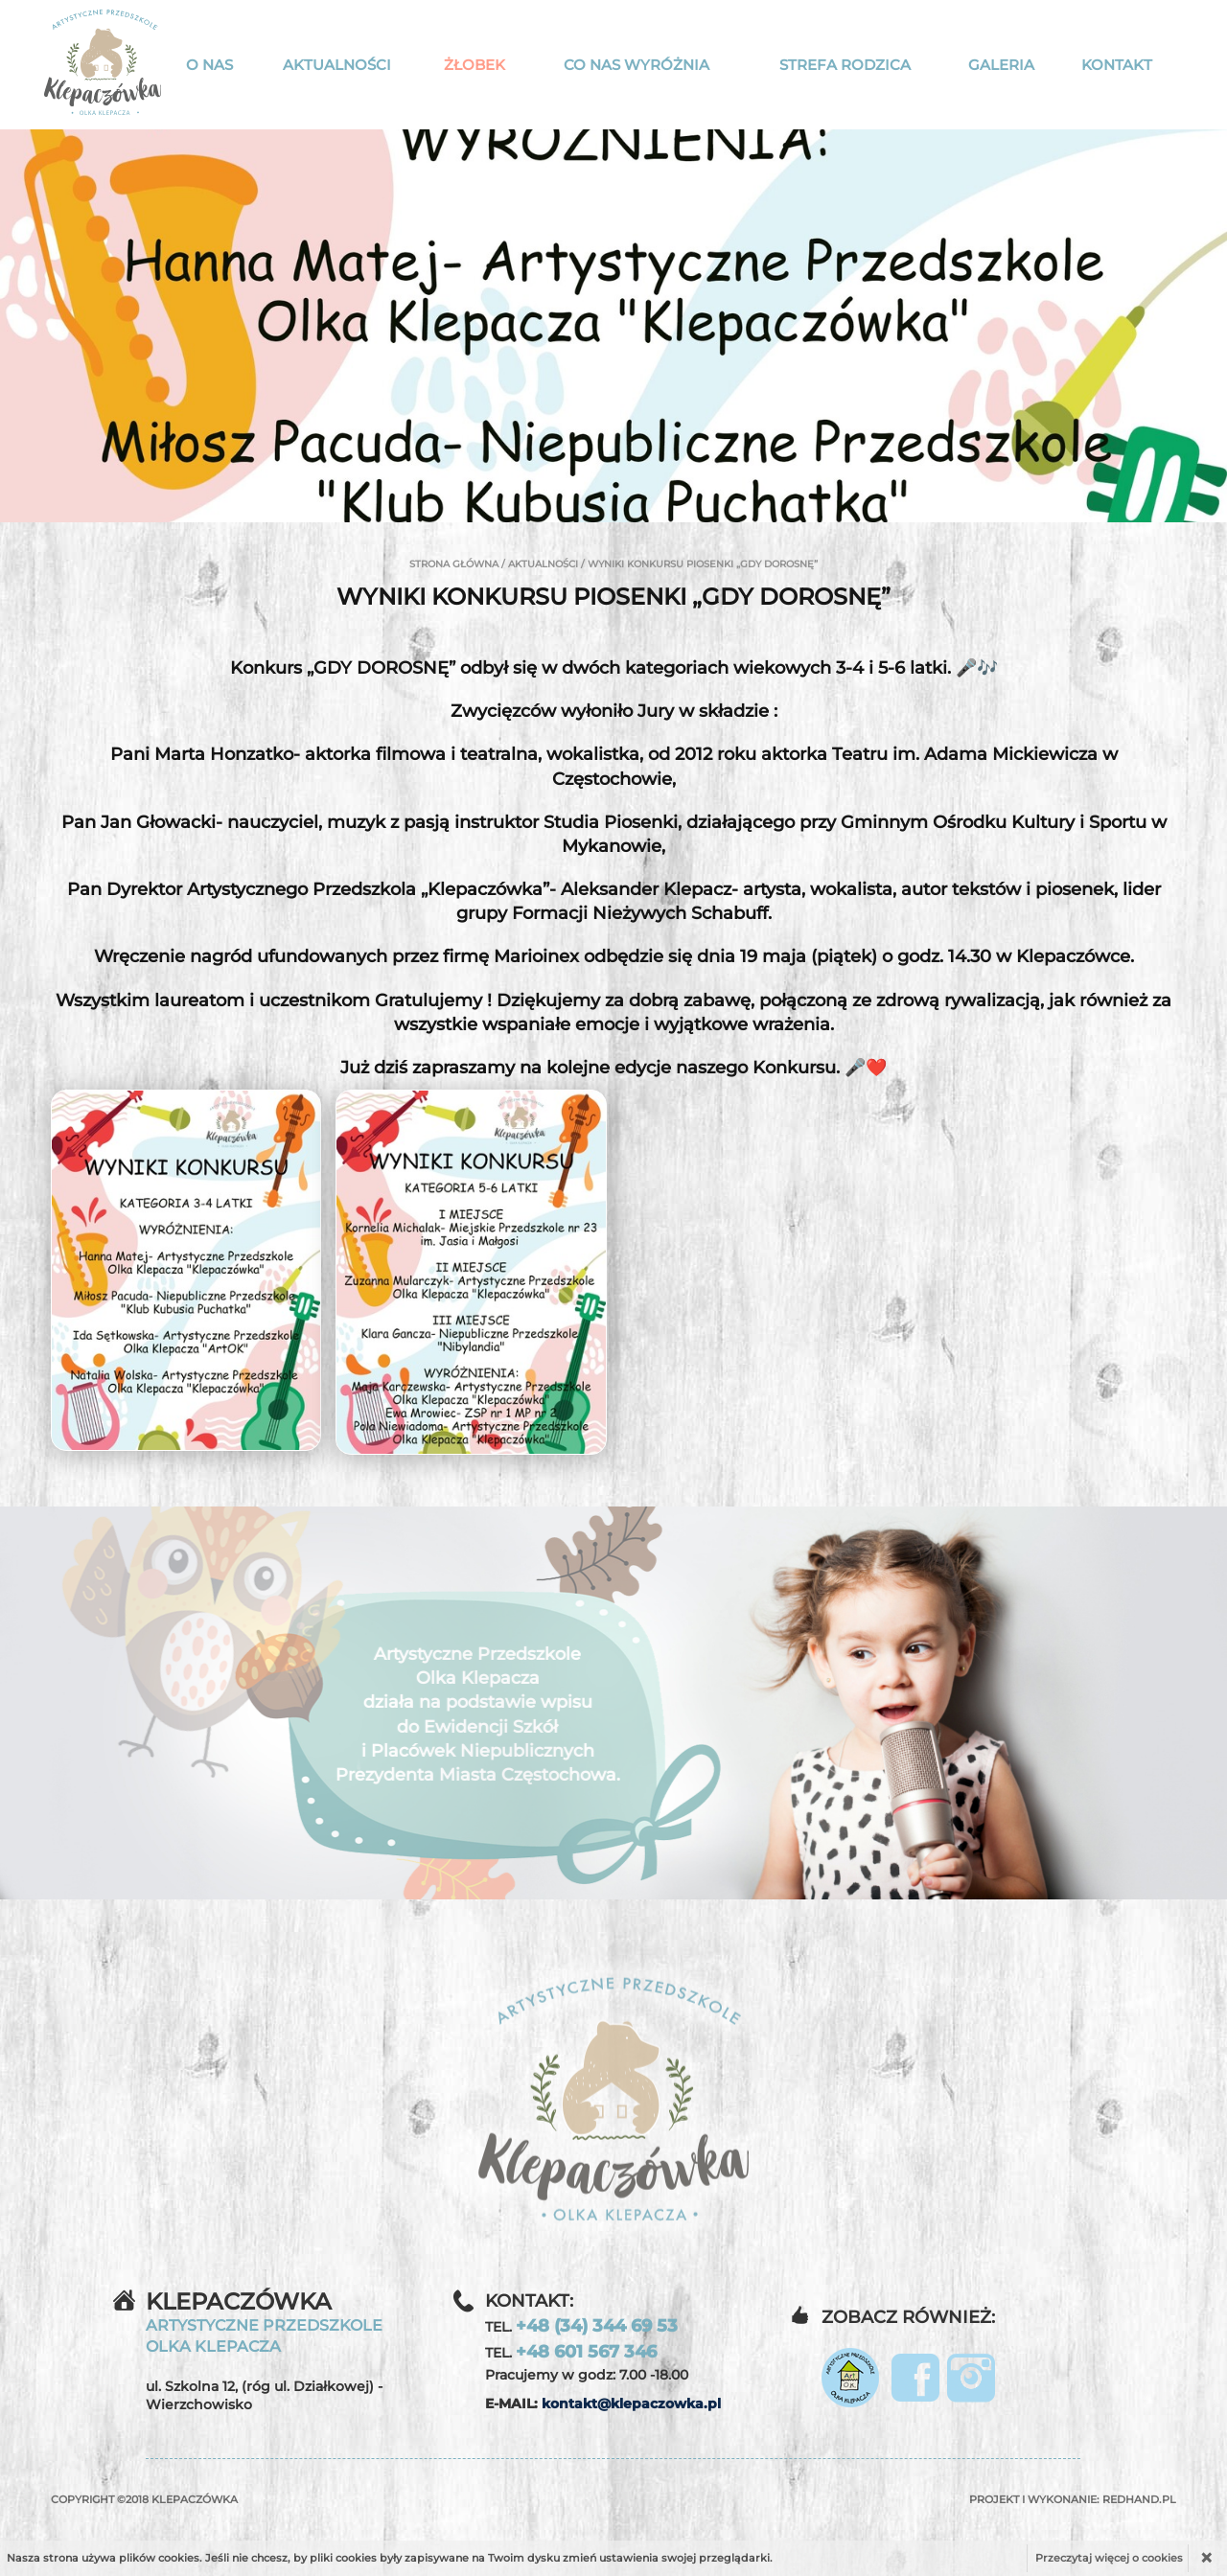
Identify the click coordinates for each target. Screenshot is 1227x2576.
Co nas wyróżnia (636, 65)
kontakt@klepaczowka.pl (631, 2403)
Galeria (1001, 65)
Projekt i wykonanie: (1072, 2499)
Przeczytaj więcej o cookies (1109, 2557)
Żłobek (474, 65)
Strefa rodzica (845, 65)
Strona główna (453, 564)
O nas (209, 65)
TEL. (581, 2325)
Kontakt (1116, 65)
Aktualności (337, 65)
